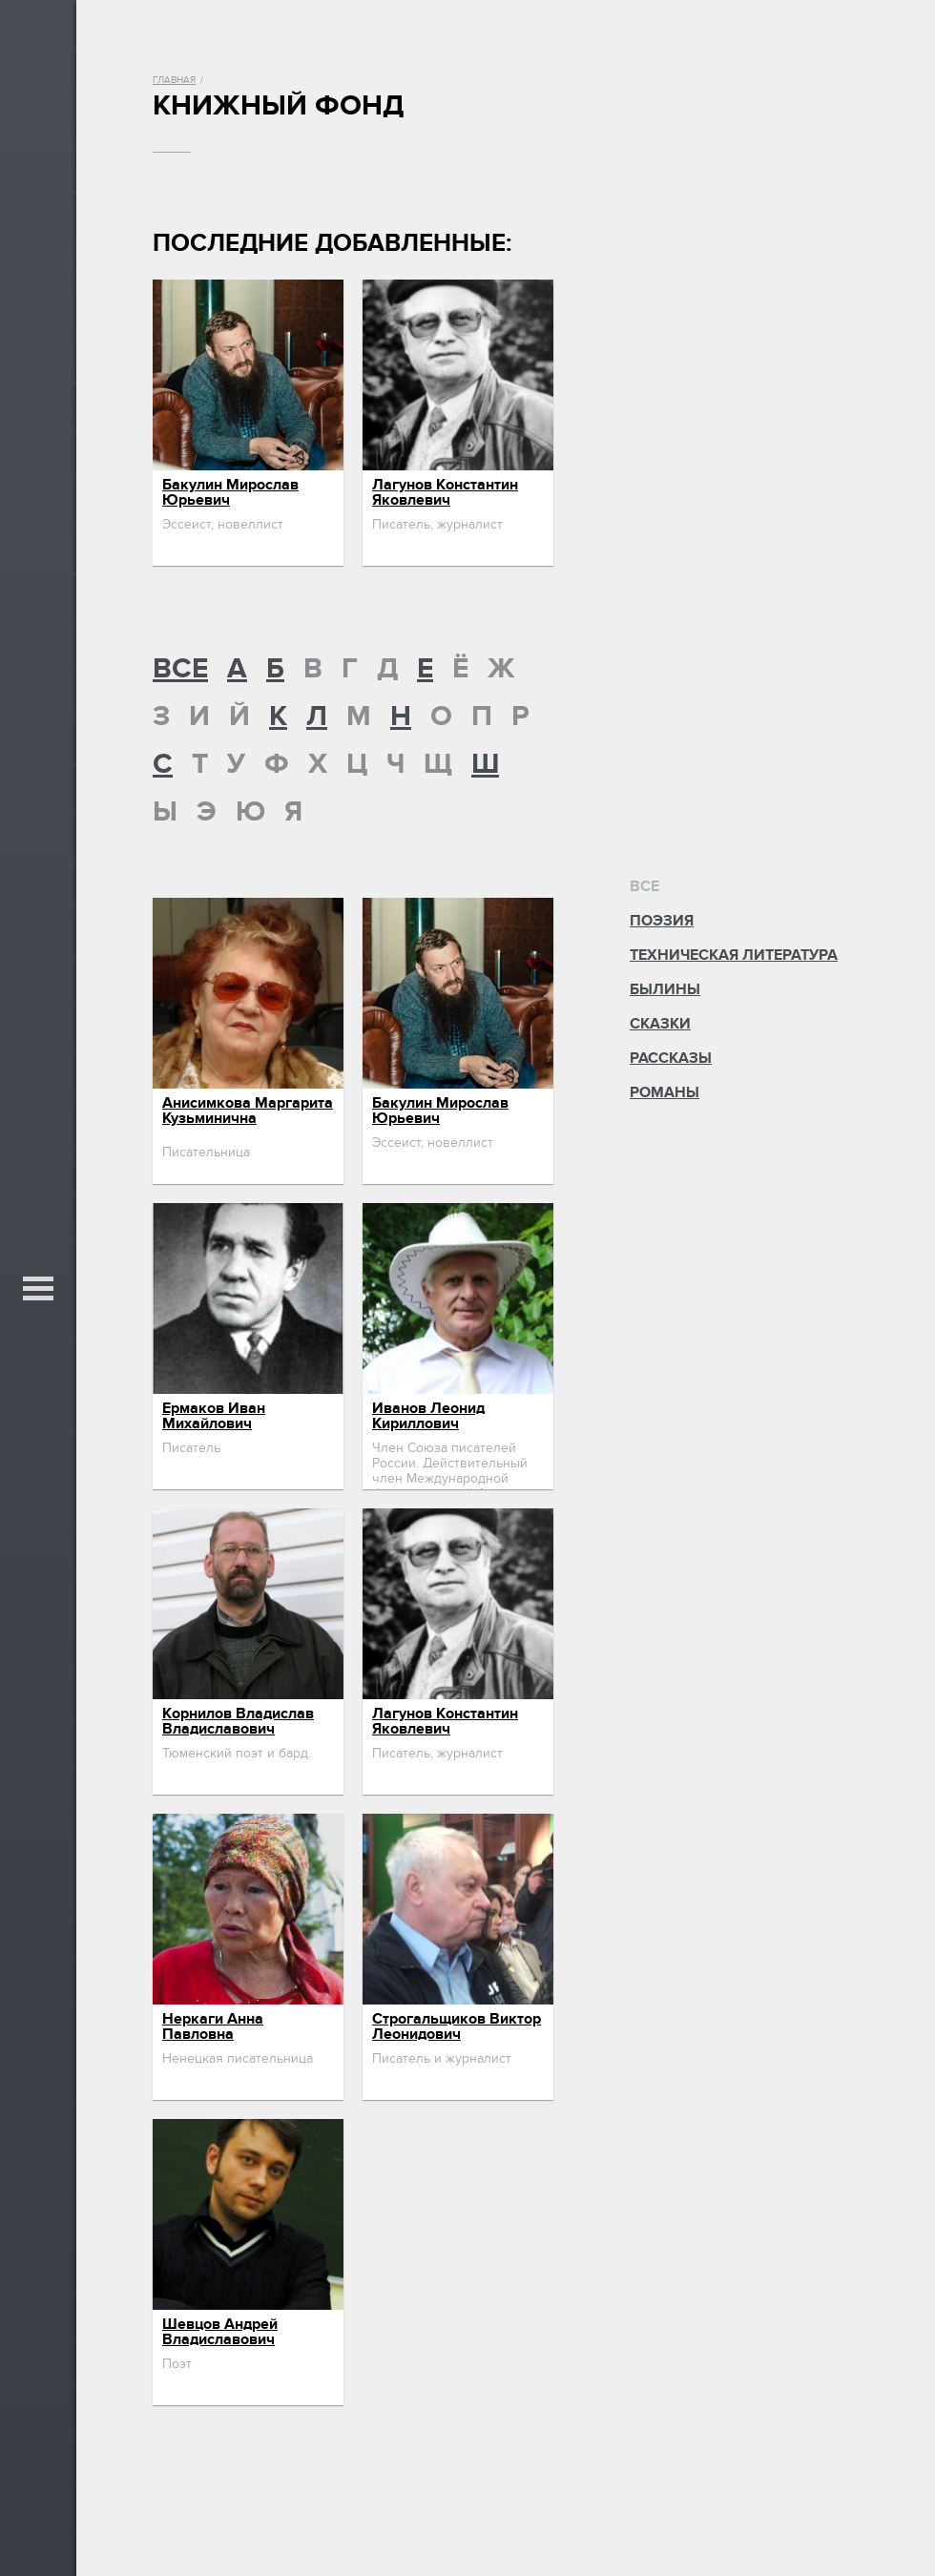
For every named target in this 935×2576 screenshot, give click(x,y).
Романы (664, 1092)
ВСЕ (180, 669)
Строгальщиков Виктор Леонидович (456, 2026)
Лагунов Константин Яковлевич (445, 492)
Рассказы (671, 1058)
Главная (174, 80)
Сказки (660, 1023)
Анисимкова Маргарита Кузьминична (247, 1110)
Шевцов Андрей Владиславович (220, 2332)
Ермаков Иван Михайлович (213, 1416)
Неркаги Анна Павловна (212, 2026)
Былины (665, 989)
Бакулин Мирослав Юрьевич (230, 492)
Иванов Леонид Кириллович (428, 1416)
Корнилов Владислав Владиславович (238, 1721)
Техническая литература (734, 955)
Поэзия (662, 920)
